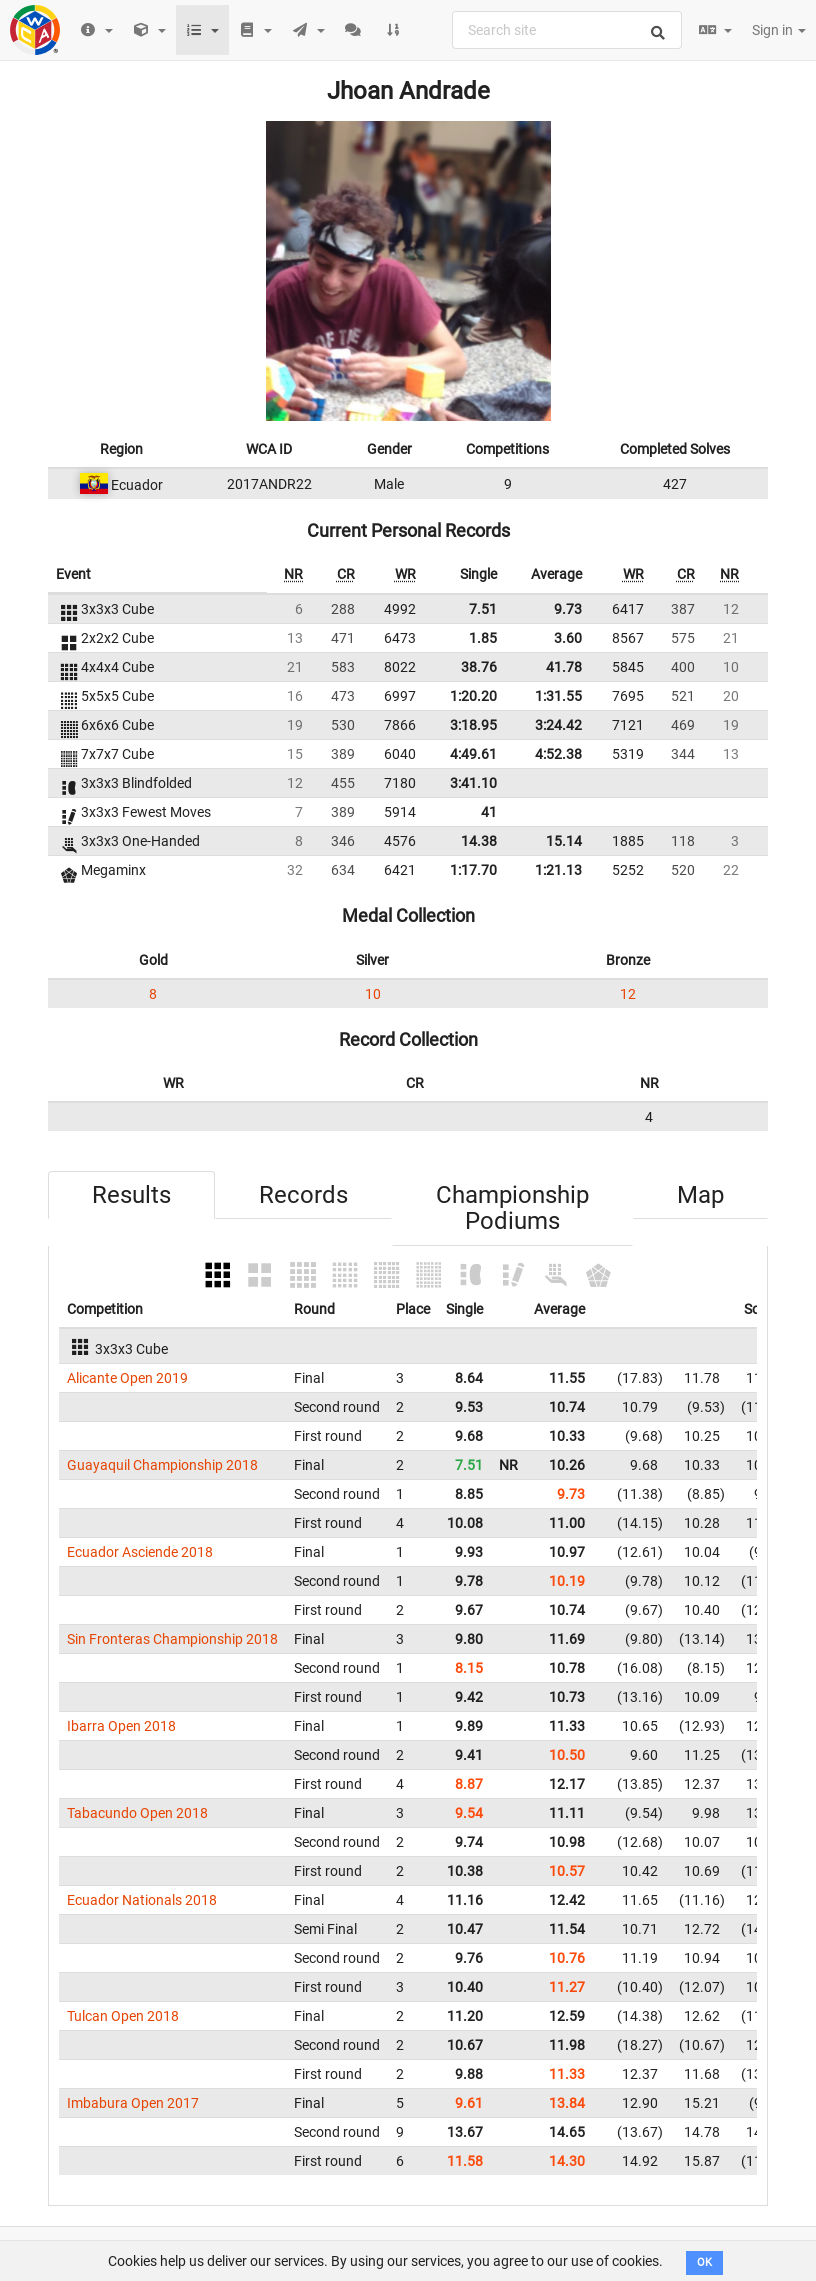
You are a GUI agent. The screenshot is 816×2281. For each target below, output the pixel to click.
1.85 (483, 638)
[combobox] (567, 30)
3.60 (568, 638)
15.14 (564, 841)
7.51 (483, 609)
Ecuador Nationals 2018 (142, 1900)
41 (489, 812)
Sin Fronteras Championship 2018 (172, 1639)
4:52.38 (558, 754)
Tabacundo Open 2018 (137, 1813)
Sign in (779, 30)
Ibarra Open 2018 (121, 1726)
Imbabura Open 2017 (133, 2103)
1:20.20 (473, 696)
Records (303, 1195)
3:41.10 (473, 783)
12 (628, 994)
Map (700, 1195)
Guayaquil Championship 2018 (162, 1465)
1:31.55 (558, 696)
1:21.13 (558, 870)
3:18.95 (473, 725)
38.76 (479, 667)
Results (131, 1195)
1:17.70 (473, 870)
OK (704, 2262)
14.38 (479, 841)
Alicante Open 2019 (127, 1378)
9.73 (568, 609)
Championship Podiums (512, 1208)
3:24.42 (558, 725)
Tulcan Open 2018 (123, 2016)
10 (373, 994)
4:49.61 (473, 754)
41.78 (564, 667)
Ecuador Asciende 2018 (140, 1552)
